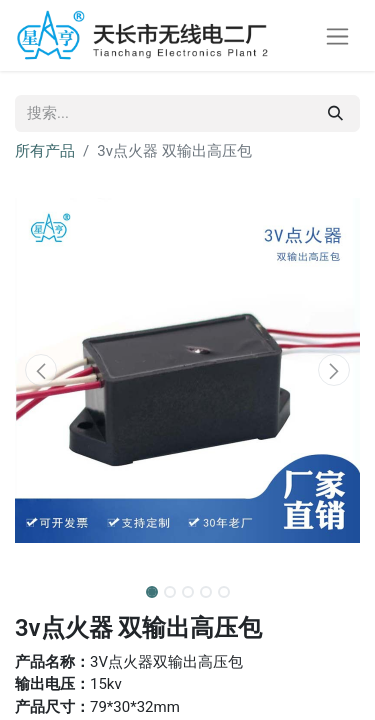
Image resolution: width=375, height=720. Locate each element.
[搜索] (335, 113)
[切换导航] (337, 35)
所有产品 (45, 151)
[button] (41, 370)
